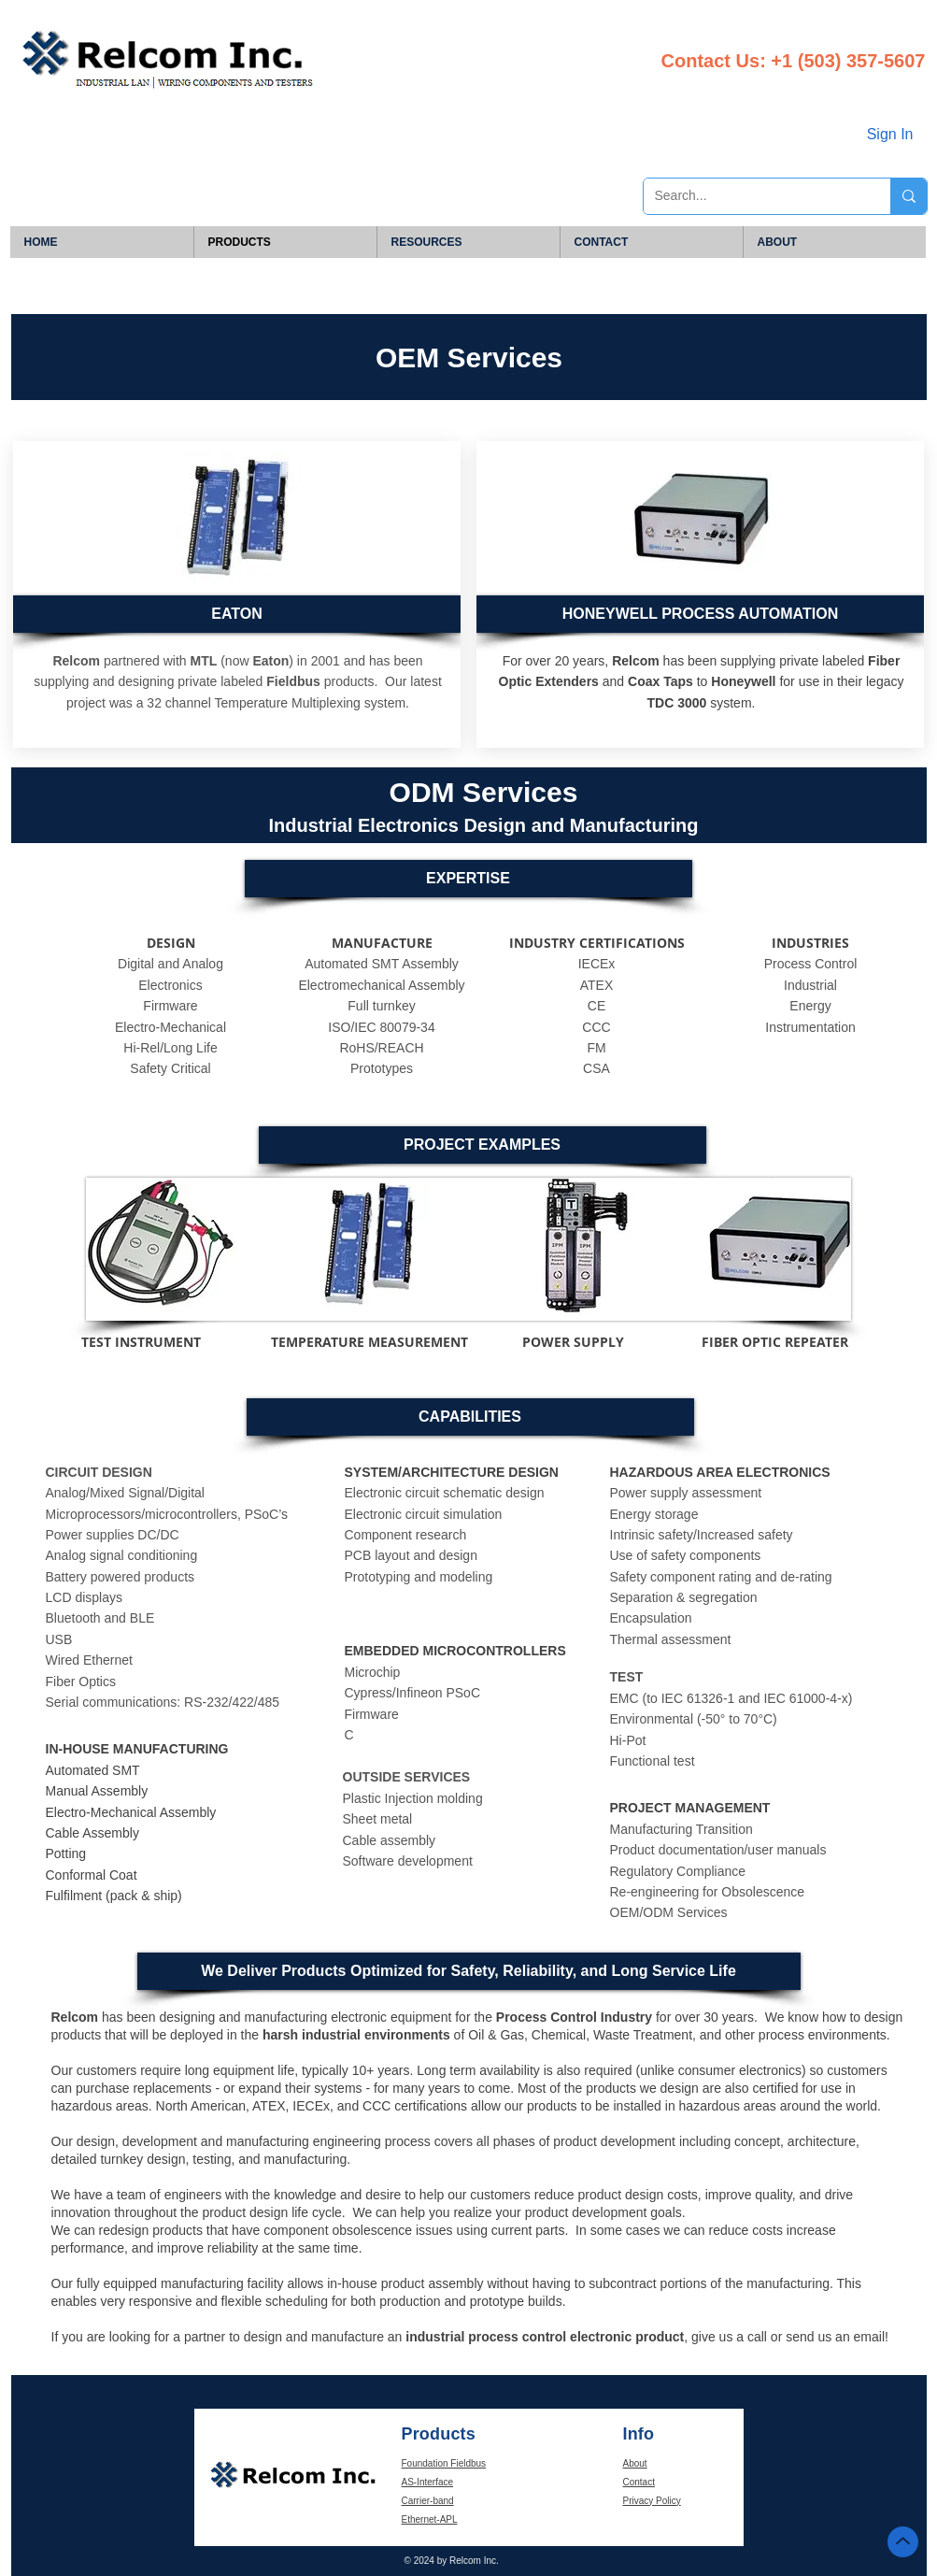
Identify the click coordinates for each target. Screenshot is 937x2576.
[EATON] (237, 614)
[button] (700, 614)
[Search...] (753, 196)
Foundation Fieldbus (444, 2463)
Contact (639, 2482)
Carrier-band (428, 2501)
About (635, 2463)
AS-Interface (428, 2482)
